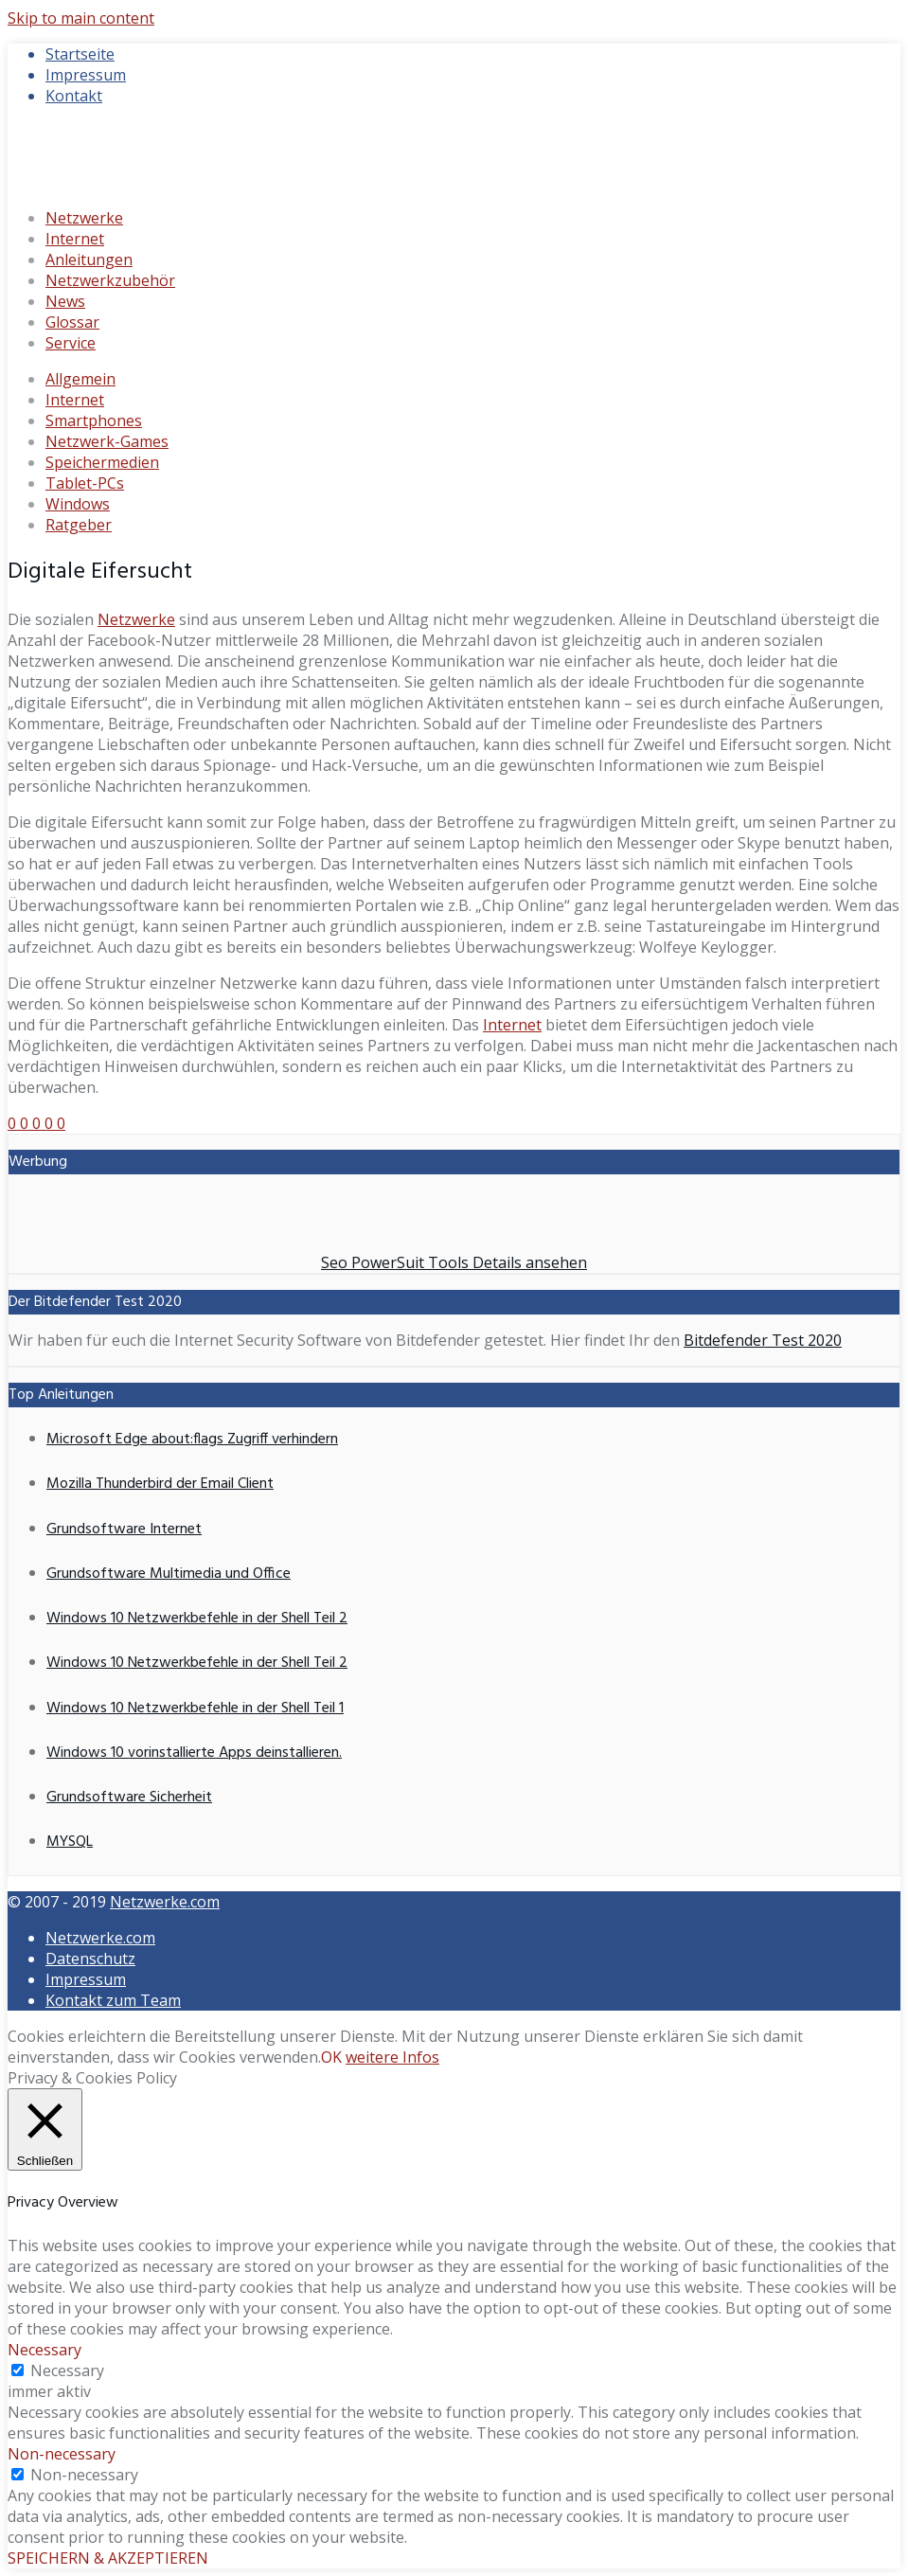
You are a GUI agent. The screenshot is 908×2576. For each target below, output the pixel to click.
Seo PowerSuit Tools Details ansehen (454, 1262)
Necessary (67, 2370)
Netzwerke (84, 217)
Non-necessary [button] (62, 2453)
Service (70, 342)
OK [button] (331, 2057)
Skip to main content (81, 18)
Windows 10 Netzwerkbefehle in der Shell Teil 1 (195, 1708)
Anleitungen (89, 259)
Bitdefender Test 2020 (763, 1340)
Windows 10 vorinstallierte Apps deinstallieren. (194, 1753)
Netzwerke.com (165, 1901)
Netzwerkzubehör (110, 280)
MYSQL (69, 1842)
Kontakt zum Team (113, 2000)
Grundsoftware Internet (124, 1529)
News (65, 301)
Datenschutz (90, 1958)
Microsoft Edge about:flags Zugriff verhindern (192, 1439)
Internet (74, 238)
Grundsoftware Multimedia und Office (168, 1574)
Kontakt (73, 95)
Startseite (80, 54)
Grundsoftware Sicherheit (129, 1797)
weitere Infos (392, 2057)
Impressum (85, 74)
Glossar (72, 322)
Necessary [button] (44, 2349)
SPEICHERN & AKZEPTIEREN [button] (108, 2558)
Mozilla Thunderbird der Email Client (160, 1484)
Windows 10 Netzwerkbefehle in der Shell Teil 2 (196, 1618)
